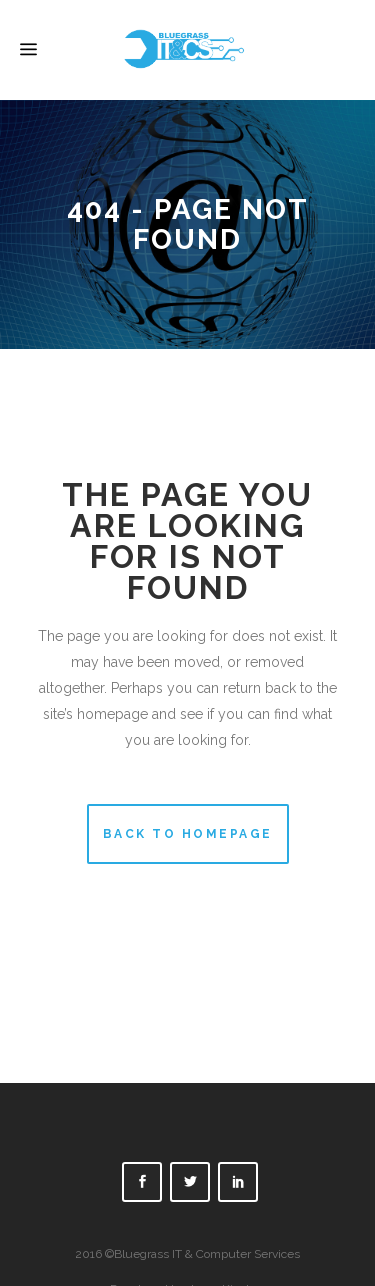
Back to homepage (188, 834)
